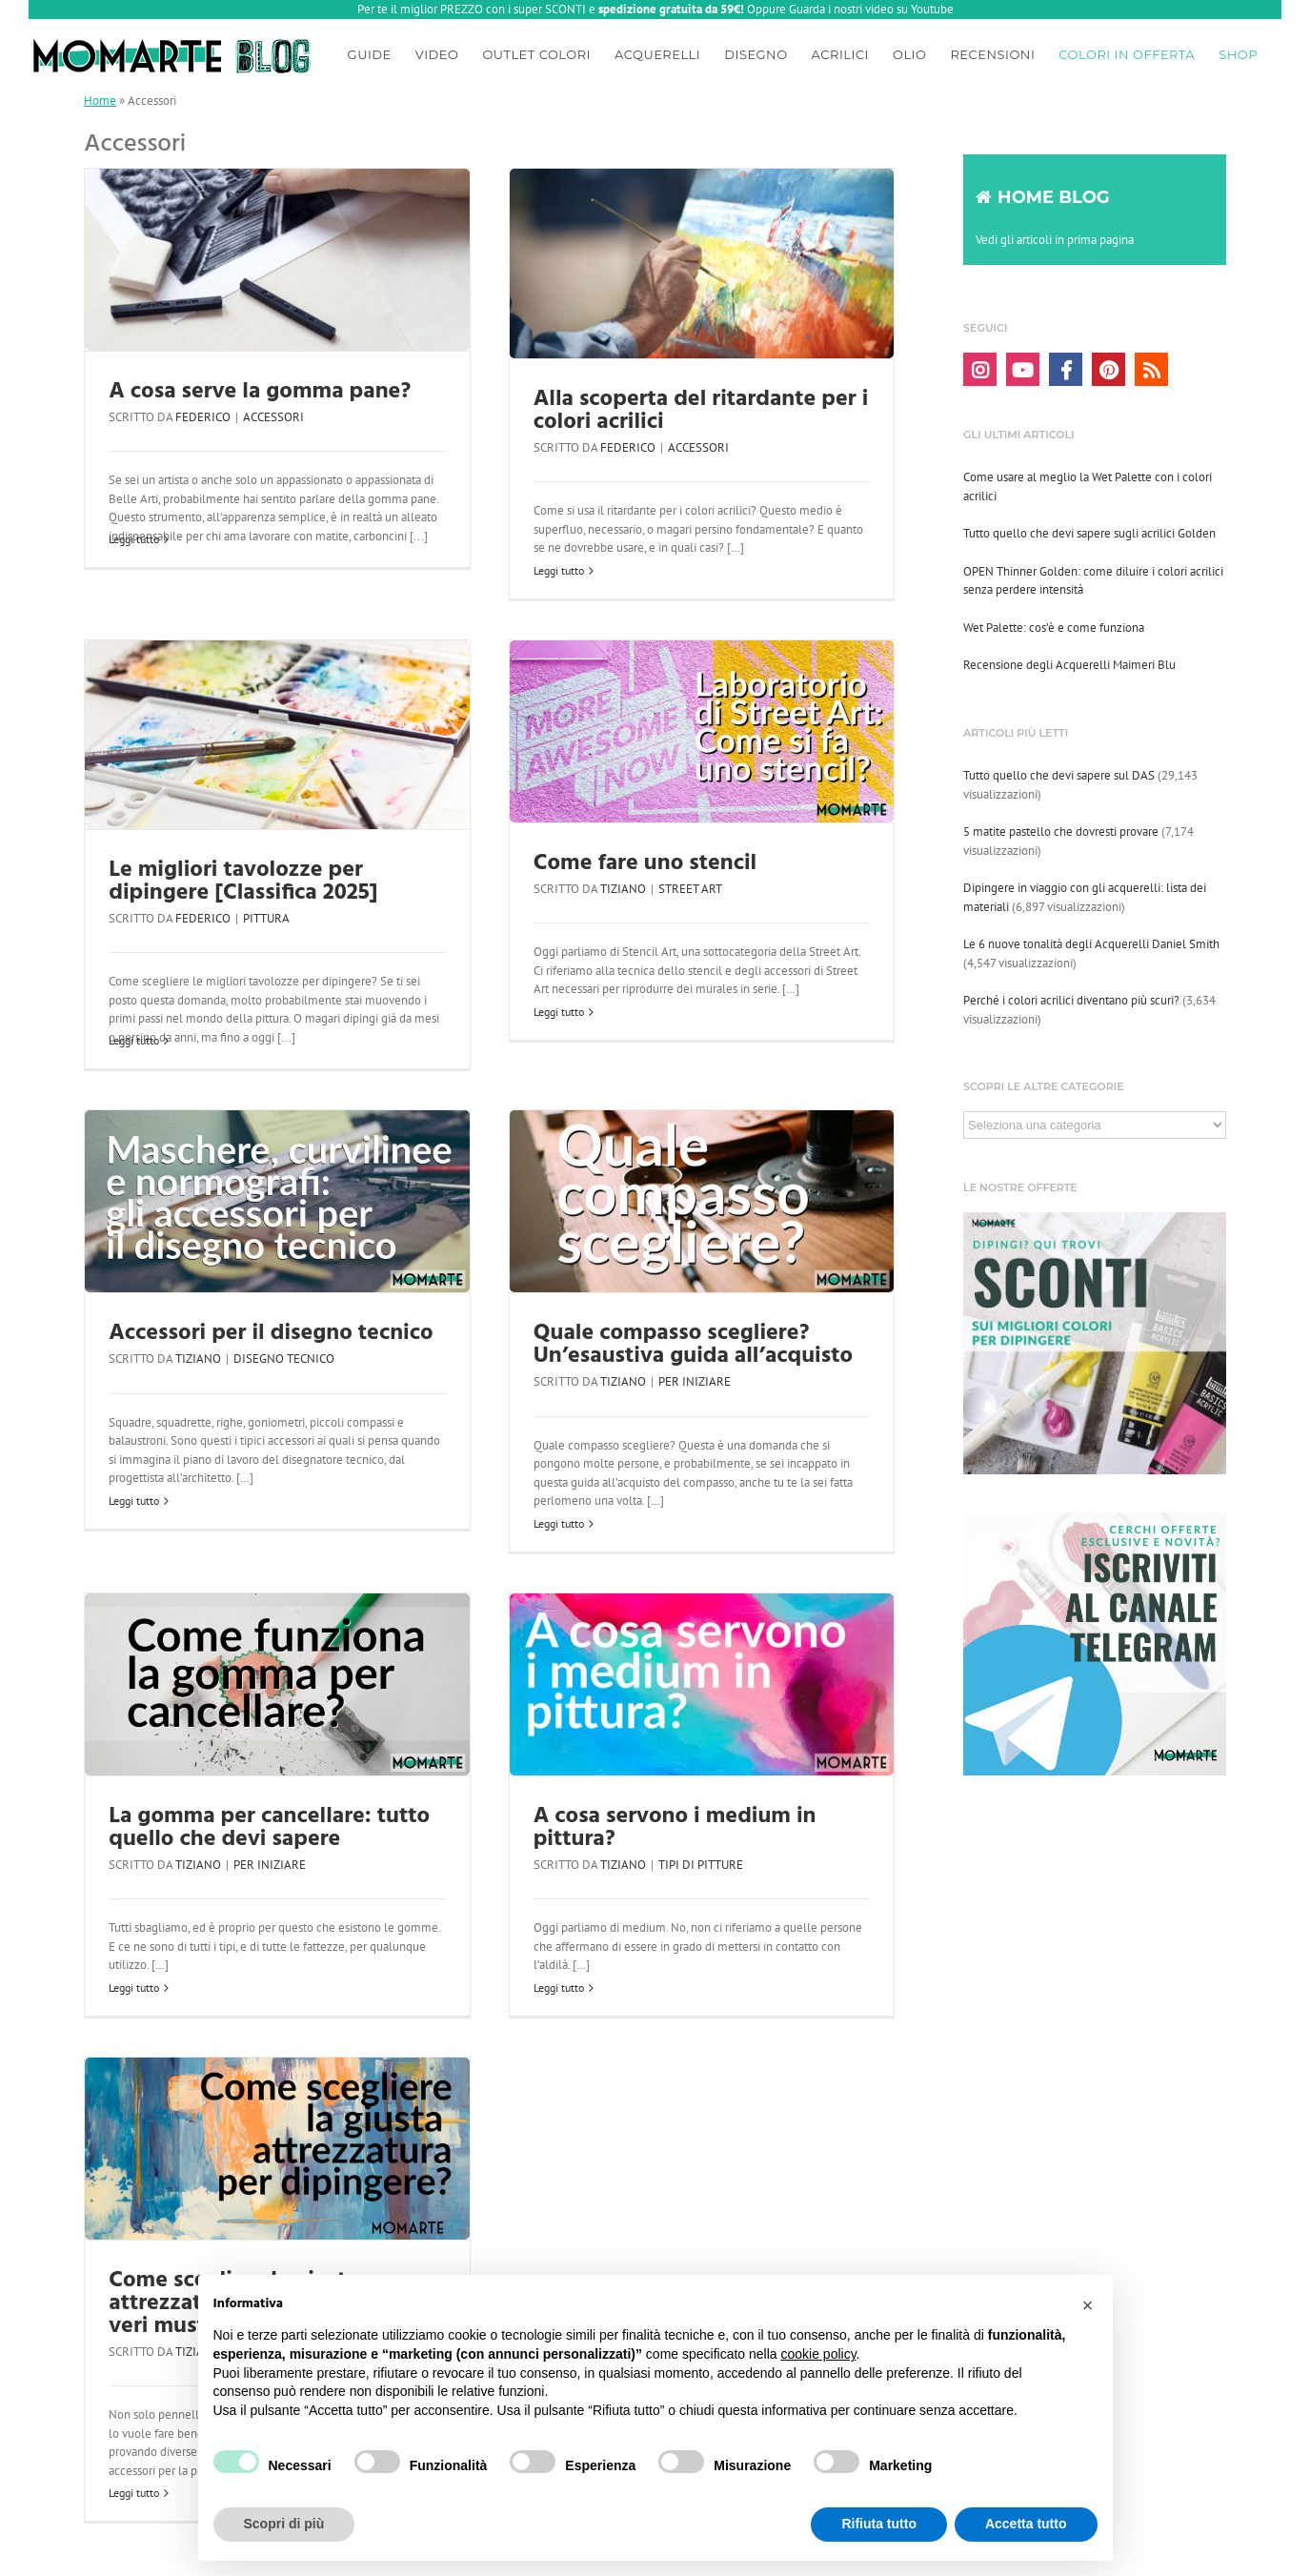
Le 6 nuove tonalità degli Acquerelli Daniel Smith (1091, 944)
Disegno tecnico (283, 1358)
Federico (203, 417)
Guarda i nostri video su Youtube (871, 9)
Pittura (266, 918)
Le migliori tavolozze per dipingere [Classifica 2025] (243, 881)
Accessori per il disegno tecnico (271, 1333)
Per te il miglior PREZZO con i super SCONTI (471, 9)
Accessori (273, 417)
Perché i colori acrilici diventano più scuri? (1071, 1000)
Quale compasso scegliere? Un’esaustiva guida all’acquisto (693, 1344)
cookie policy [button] (818, 2354)
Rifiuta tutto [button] (879, 2523)
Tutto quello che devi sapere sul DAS (1059, 775)
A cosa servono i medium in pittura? (675, 1827)
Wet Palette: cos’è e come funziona (1053, 627)
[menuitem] (370, 51)
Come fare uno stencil (645, 863)
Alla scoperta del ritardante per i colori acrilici (701, 410)
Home (100, 100)
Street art (690, 889)
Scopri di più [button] (284, 2523)
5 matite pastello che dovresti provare (1061, 831)
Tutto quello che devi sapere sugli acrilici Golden (1089, 533)
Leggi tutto (134, 539)
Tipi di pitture (700, 1864)
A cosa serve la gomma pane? (260, 392)
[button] (1088, 2305)
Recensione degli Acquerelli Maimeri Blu (1069, 665)
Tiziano (623, 889)
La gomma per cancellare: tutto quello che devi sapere (269, 1827)
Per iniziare (694, 1381)
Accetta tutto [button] (1026, 2523)
